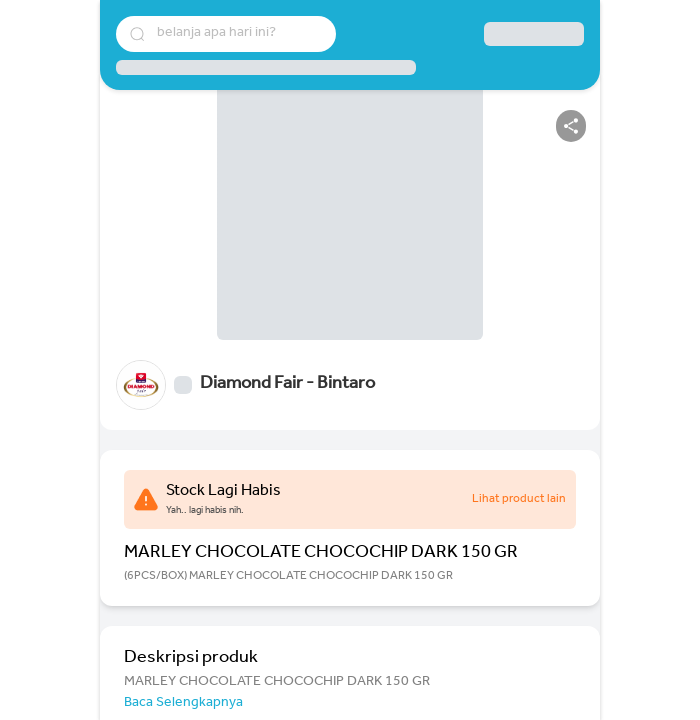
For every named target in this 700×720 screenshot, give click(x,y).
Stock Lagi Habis (223, 492)
